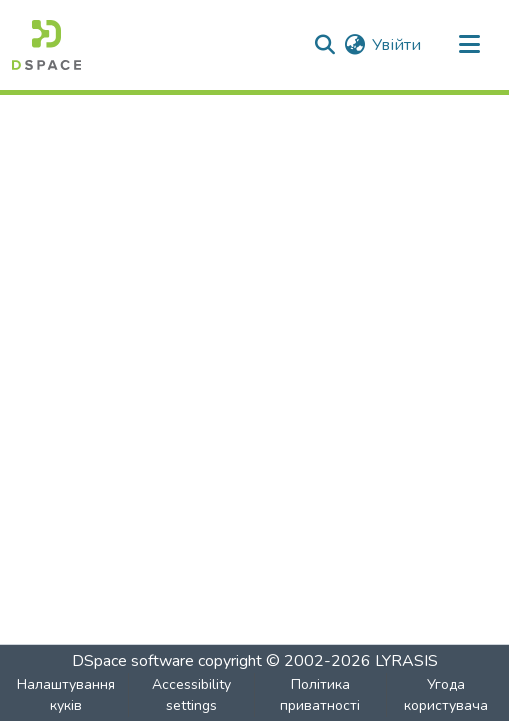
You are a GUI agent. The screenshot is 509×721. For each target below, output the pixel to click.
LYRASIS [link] (406, 661)
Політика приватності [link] (320, 695)
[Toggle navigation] (469, 45)
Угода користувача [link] (446, 695)
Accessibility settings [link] (191, 695)
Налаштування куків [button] (66, 695)
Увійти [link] (396, 45)
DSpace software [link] (133, 661)
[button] (46, 45)
